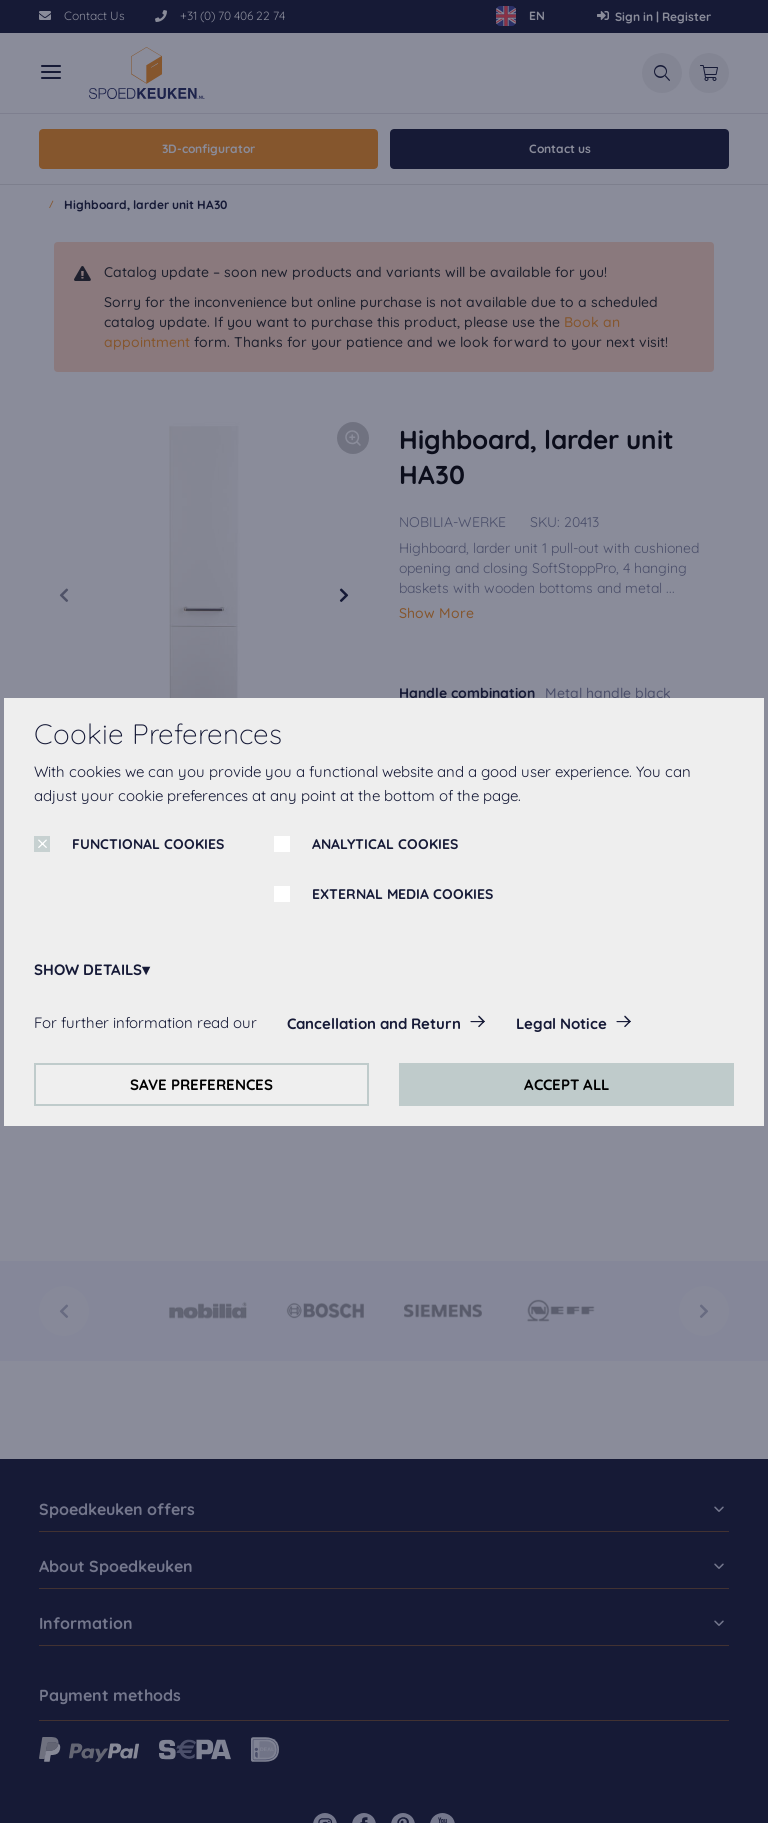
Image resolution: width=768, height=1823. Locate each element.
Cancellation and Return (374, 1023)
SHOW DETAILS (88, 969)
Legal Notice (561, 1023)
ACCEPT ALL (566, 1084)
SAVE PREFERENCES (201, 1084)
